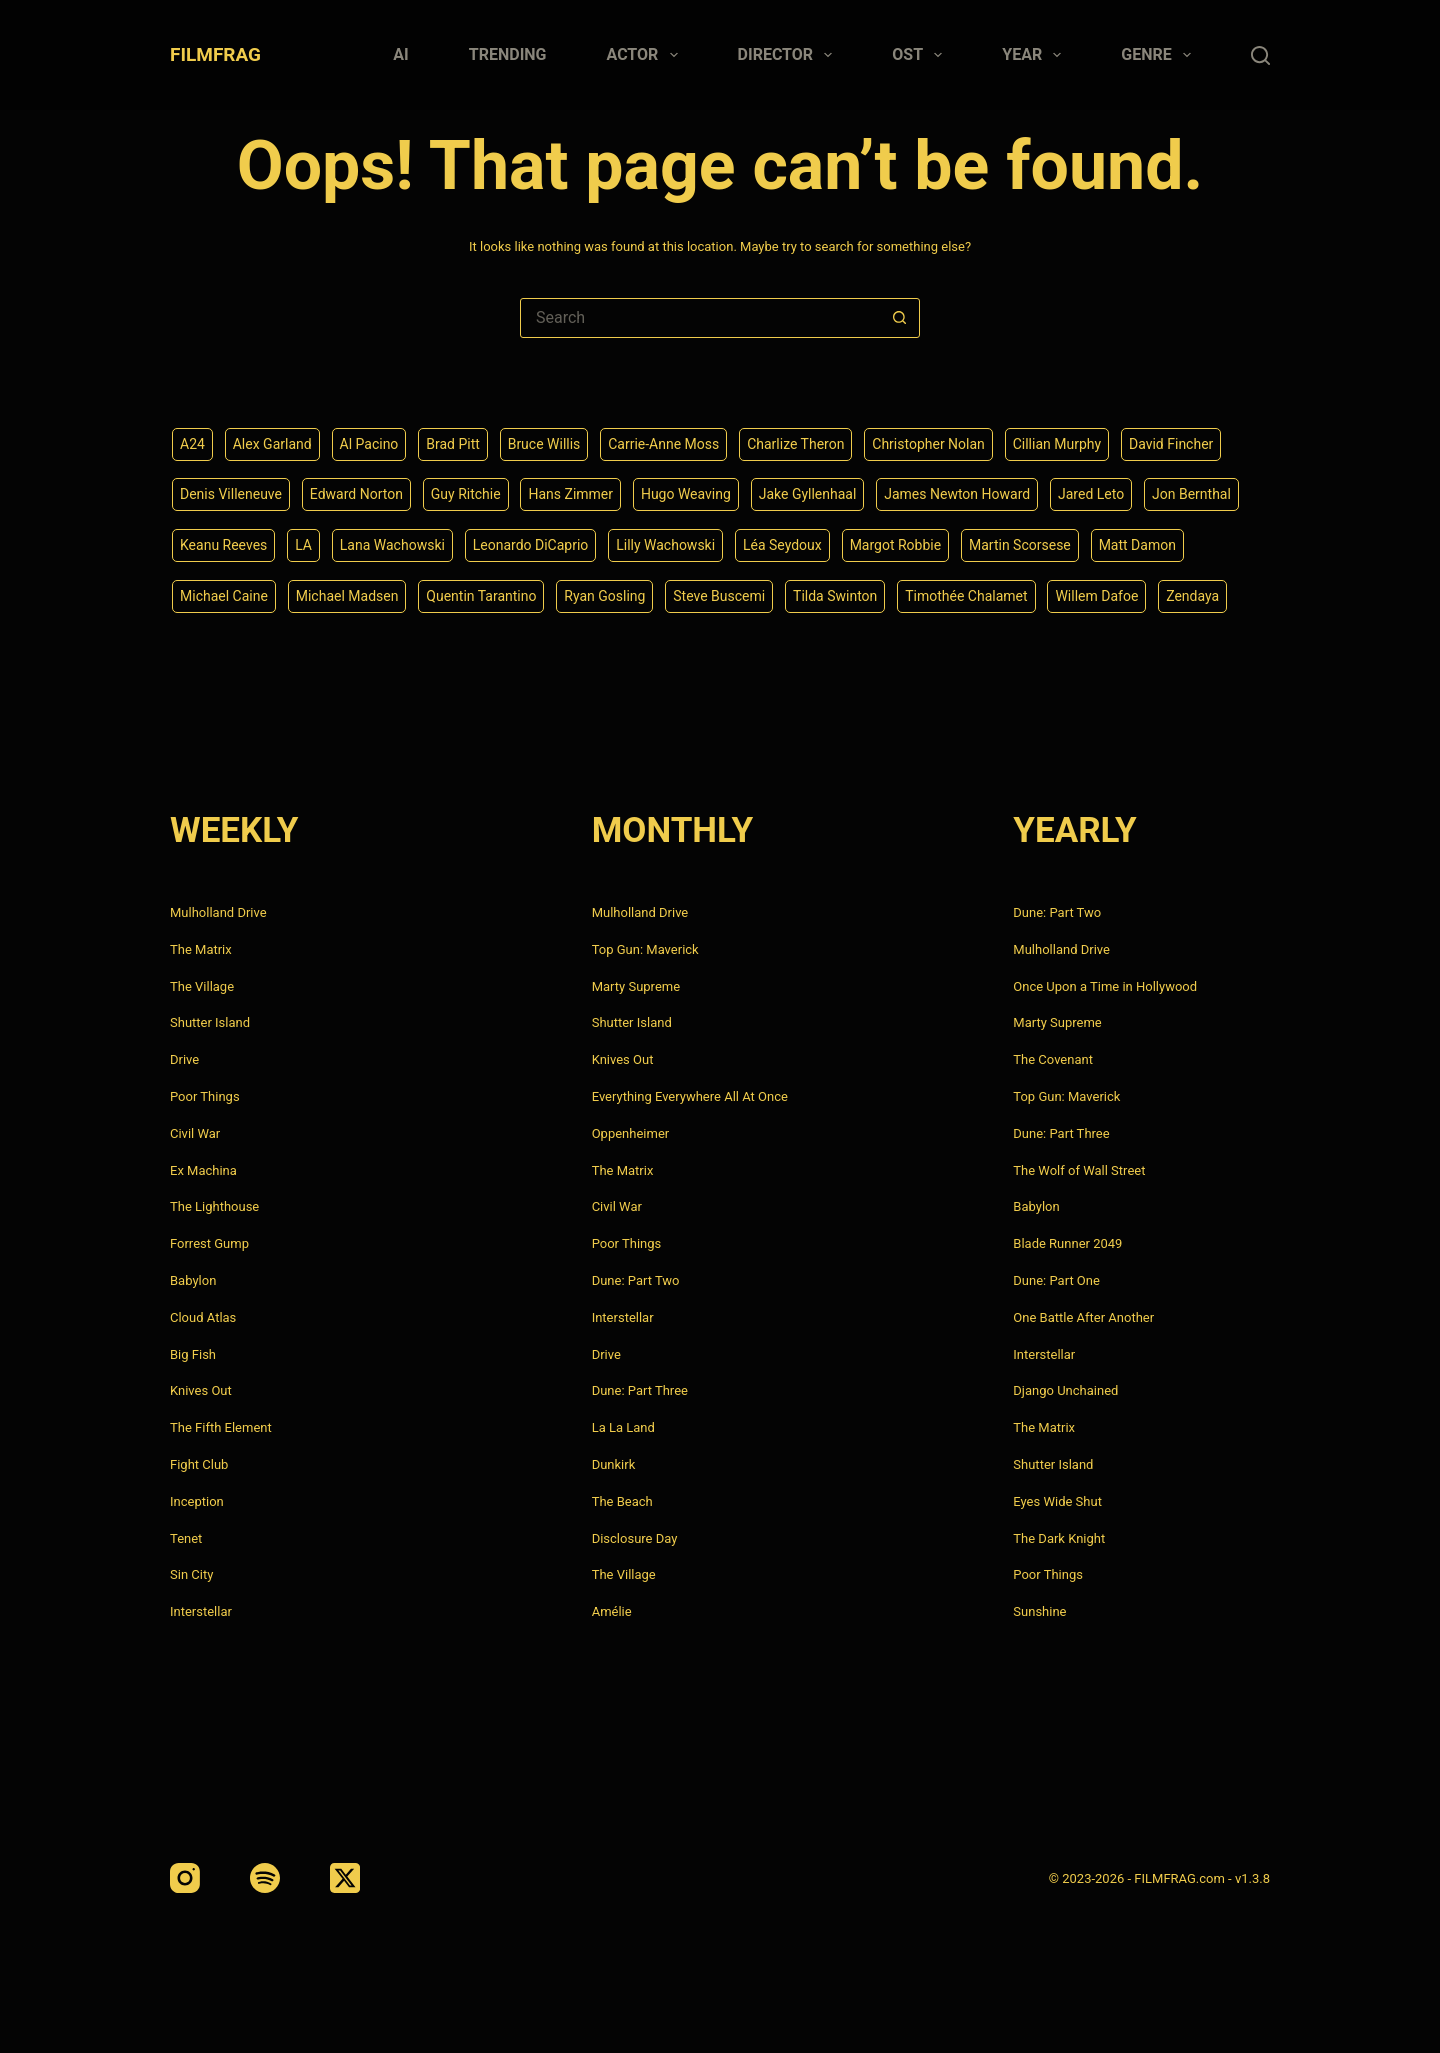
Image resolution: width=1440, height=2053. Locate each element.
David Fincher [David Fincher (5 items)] (1171, 444)
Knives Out (201, 1390)
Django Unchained (1065, 1390)
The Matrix (201, 949)
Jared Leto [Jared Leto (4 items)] (1091, 494)
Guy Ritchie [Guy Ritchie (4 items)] (466, 494)
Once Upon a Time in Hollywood (1105, 986)
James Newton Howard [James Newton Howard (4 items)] (957, 494)
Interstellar (201, 1611)
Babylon (193, 1280)
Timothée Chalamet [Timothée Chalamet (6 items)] (966, 596)
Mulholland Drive (218, 912)
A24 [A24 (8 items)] (192, 444)
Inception (197, 1501)
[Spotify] (265, 1878)
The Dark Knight (1059, 1538)
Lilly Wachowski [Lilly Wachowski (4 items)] (665, 545)
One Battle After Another (1083, 1317)
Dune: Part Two (636, 1280)
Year (1035, 55)
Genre (1160, 55)
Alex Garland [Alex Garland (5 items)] (272, 444)
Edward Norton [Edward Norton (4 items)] (356, 494)
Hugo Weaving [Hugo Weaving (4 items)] (686, 494)
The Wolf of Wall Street (1079, 1170)
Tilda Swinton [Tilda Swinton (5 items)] (835, 596)
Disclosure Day (635, 1538)
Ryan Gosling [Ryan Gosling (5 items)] (604, 596)
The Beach (622, 1501)
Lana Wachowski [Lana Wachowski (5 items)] (392, 545)
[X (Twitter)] (345, 1878)
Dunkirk (614, 1464)
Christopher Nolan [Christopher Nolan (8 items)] (928, 444)
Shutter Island (210, 1022)
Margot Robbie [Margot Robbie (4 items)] (896, 545)
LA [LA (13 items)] (303, 545)
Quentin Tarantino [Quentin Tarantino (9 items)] (481, 596)
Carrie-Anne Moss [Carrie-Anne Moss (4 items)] (663, 444)
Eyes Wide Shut (1057, 1501)
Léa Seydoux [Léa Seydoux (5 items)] (782, 545)
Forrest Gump (209, 1243)
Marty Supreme (636, 986)
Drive (184, 1059)
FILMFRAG (215, 54)
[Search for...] (700, 318)
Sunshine (1039, 1611)
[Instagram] (185, 1878)
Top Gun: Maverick (645, 949)
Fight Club (199, 1464)
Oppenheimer (631, 1133)
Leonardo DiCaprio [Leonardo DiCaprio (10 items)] (531, 545)
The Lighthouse (214, 1206)
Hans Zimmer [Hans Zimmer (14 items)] (570, 494)
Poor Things (205, 1096)
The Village (202, 986)
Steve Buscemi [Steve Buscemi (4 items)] (719, 596)
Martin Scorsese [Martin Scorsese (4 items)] (1020, 545)
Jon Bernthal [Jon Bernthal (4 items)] (1191, 494)
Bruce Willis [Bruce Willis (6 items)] (544, 444)
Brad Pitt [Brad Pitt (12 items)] (453, 444)
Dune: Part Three (640, 1390)
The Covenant (1053, 1059)
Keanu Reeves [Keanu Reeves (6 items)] (223, 545)
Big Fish (193, 1354)
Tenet (186, 1538)
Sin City (191, 1574)
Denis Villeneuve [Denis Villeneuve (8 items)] (231, 494)
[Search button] (899, 318)
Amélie (612, 1611)
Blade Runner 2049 (1067, 1243)
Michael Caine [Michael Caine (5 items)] (224, 596)
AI (400, 54)
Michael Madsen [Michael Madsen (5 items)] (347, 596)
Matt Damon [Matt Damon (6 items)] (1137, 545)
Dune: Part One (1056, 1280)
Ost (921, 55)
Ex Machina (203, 1170)
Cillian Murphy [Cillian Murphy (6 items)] (1057, 444)
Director (789, 55)
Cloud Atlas (203, 1317)
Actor (646, 55)
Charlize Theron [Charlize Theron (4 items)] (795, 444)
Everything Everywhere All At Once (690, 1096)
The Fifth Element (221, 1427)
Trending (508, 54)
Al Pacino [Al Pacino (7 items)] (369, 444)
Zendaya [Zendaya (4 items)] (1192, 596)
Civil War (195, 1133)
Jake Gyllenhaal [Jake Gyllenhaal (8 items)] (808, 494)
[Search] (1260, 55)
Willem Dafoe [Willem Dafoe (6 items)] (1096, 596)
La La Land (623, 1427)
